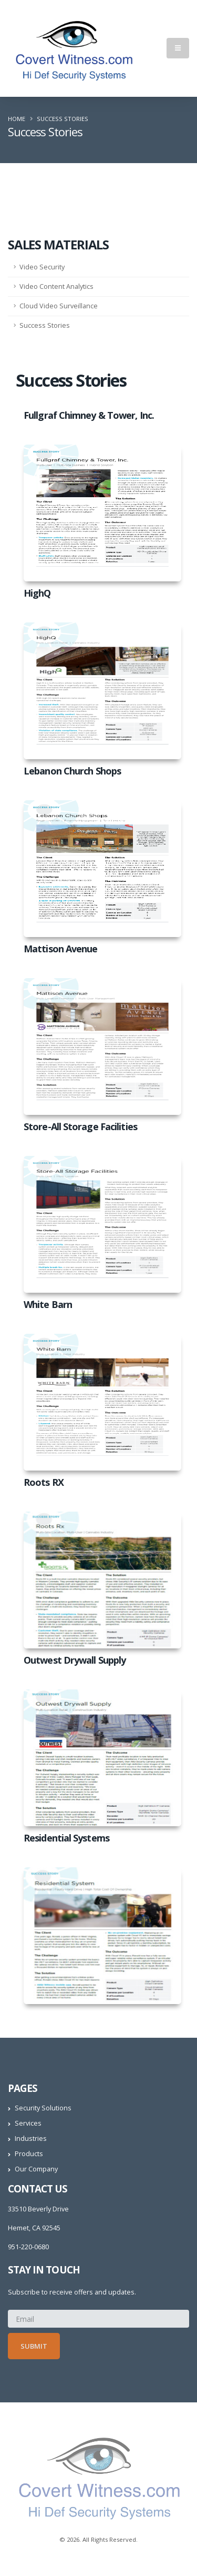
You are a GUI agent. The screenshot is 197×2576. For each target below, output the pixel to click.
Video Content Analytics (56, 286)
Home (16, 119)
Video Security (42, 267)
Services (28, 2123)
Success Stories (44, 325)
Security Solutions (43, 2108)
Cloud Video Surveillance (58, 305)
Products (29, 2153)
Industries (31, 2138)
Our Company (36, 2169)
